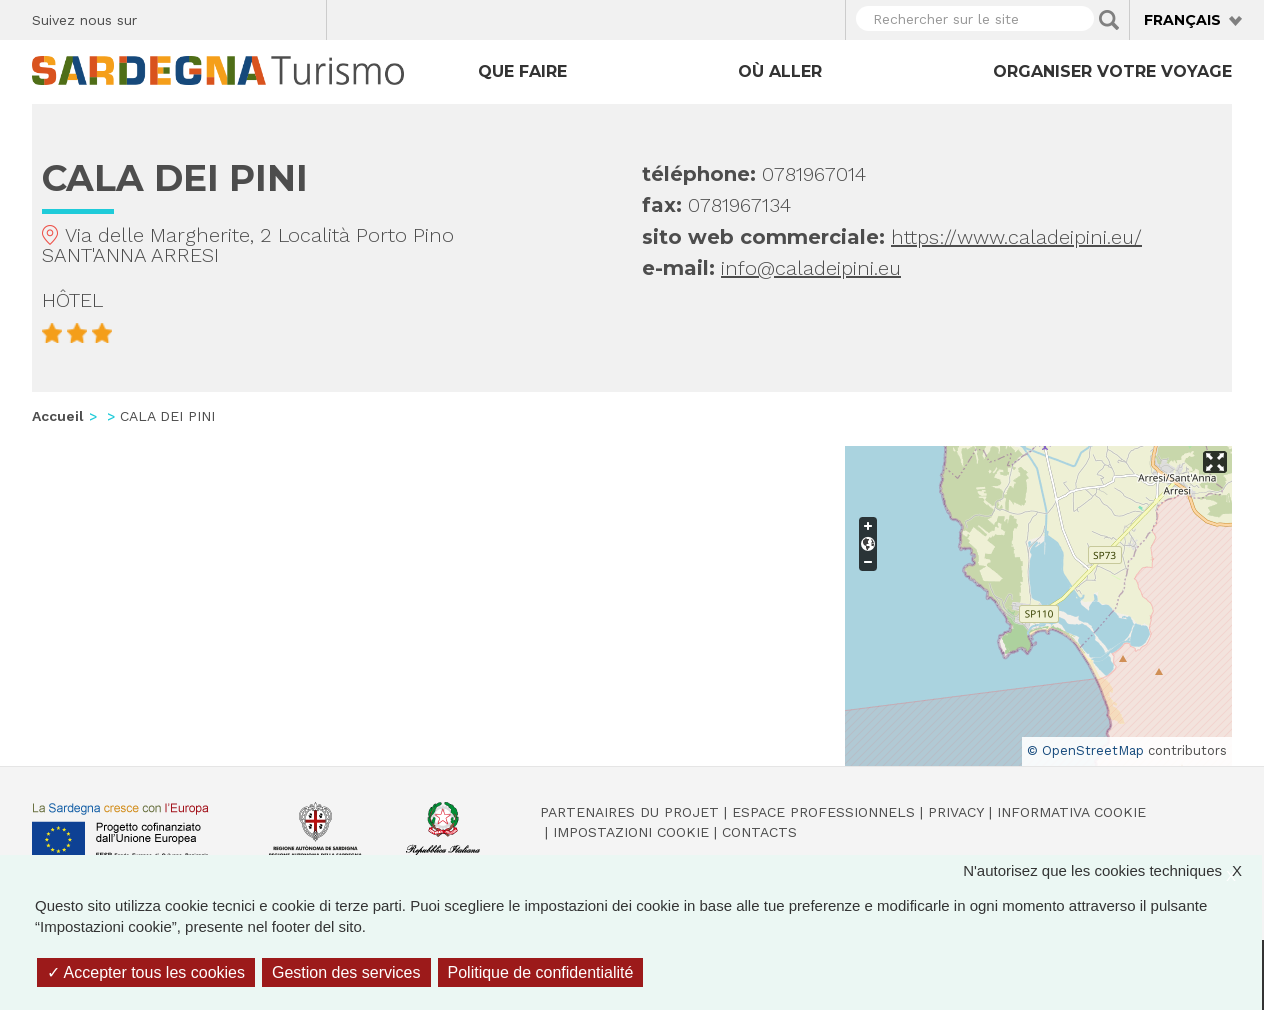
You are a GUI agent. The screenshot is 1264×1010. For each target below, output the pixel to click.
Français (1182, 20)
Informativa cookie (1071, 812)
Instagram (233, 17)
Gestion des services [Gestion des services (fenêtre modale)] (346, 972)
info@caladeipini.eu (811, 268)
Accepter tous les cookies (146, 972)
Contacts (759, 832)
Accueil (58, 416)
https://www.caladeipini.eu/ (1016, 237)
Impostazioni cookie (631, 832)
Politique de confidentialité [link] (541, 972)
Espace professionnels (823, 812)
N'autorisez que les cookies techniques (1112, 870)
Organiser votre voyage (1112, 71)
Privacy (956, 812)
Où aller (780, 71)
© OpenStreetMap (1085, 750)
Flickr (268, 17)
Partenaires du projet (629, 812)
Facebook (163, 17)
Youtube (303, 17)
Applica (1109, 20)
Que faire (522, 71)
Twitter (198, 17)
